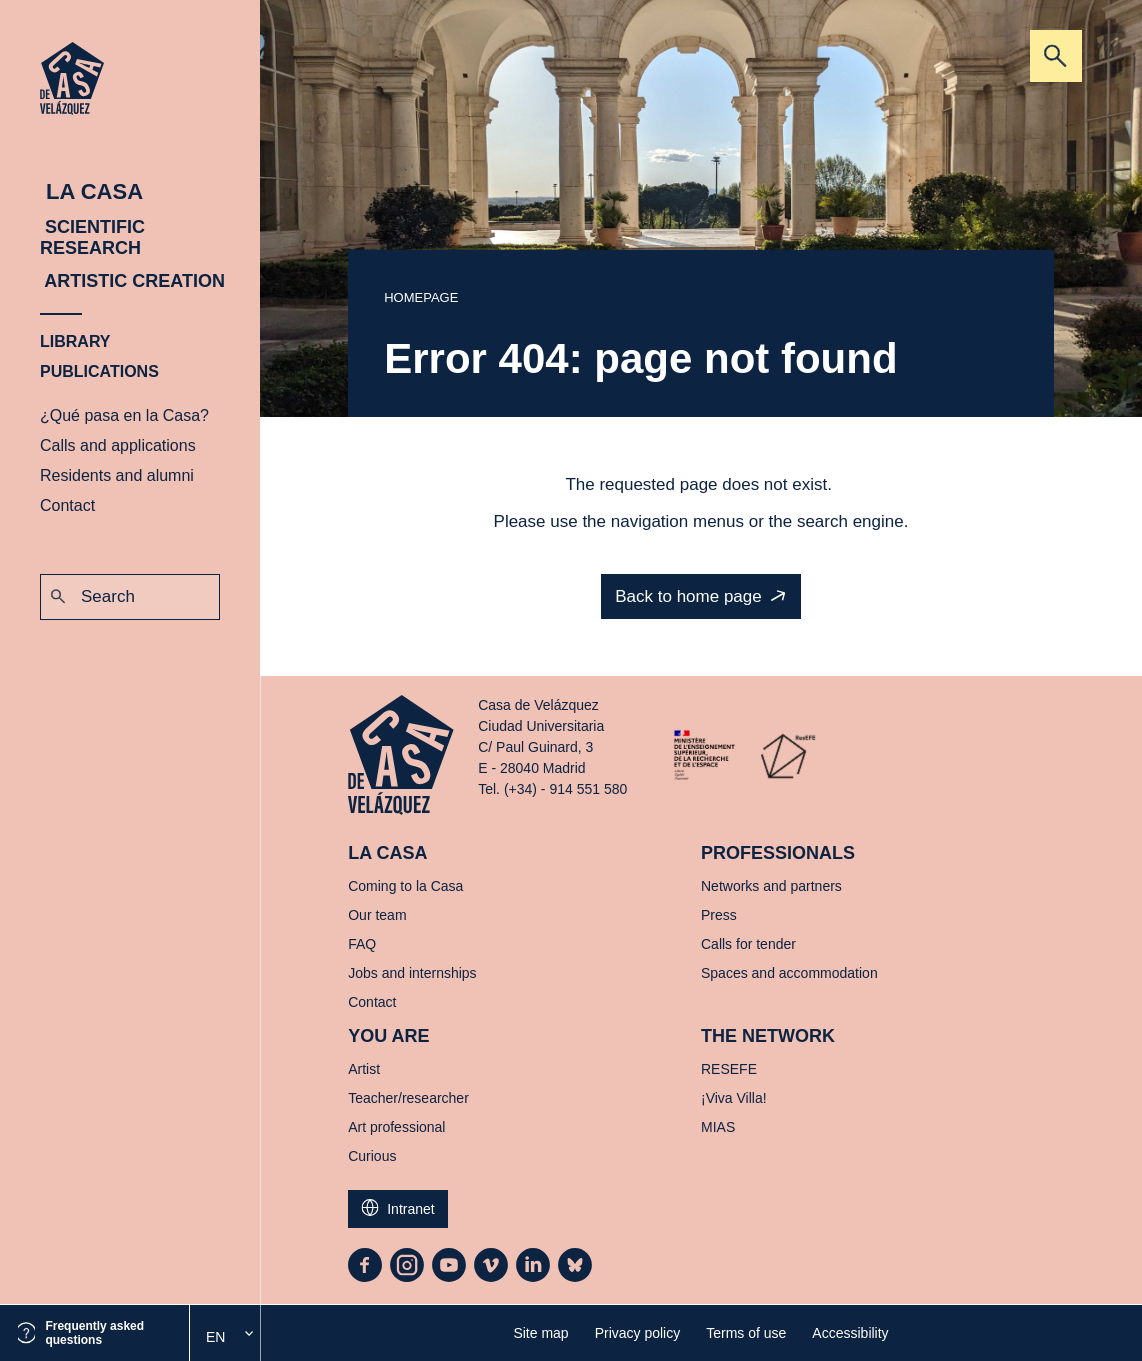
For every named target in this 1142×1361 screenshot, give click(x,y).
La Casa (91, 191)
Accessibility (850, 1333)
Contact (67, 505)
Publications (99, 371)
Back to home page (688, 596)
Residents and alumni (117, 475)
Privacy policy (638, 1333)
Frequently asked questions (94, 1333)
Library (75, 341)
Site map (540, 1333)
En (215, 1337)
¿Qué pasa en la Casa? (124, 415)
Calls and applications (118, 445)
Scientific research (92, 237)
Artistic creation (132, 281)
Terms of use (746, 1333)
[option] (225, 1337)
